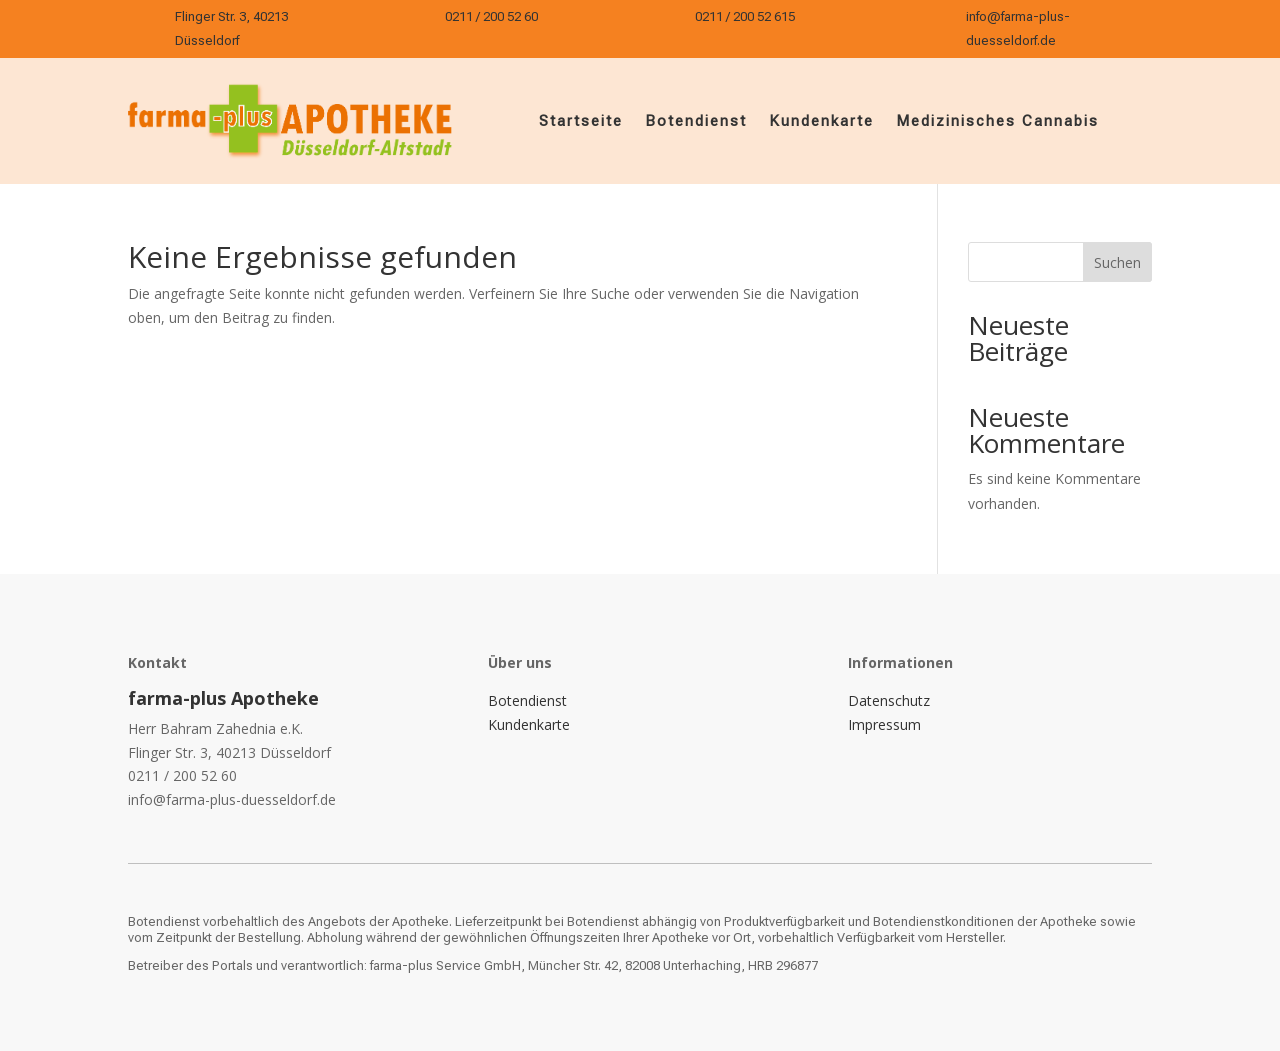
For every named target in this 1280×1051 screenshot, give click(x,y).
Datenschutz (889, 700)
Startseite (581, 121)
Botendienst (696, 121)
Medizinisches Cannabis (997, 121)
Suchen (1117, 262)
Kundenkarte (821, 121)
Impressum (884, 724)
